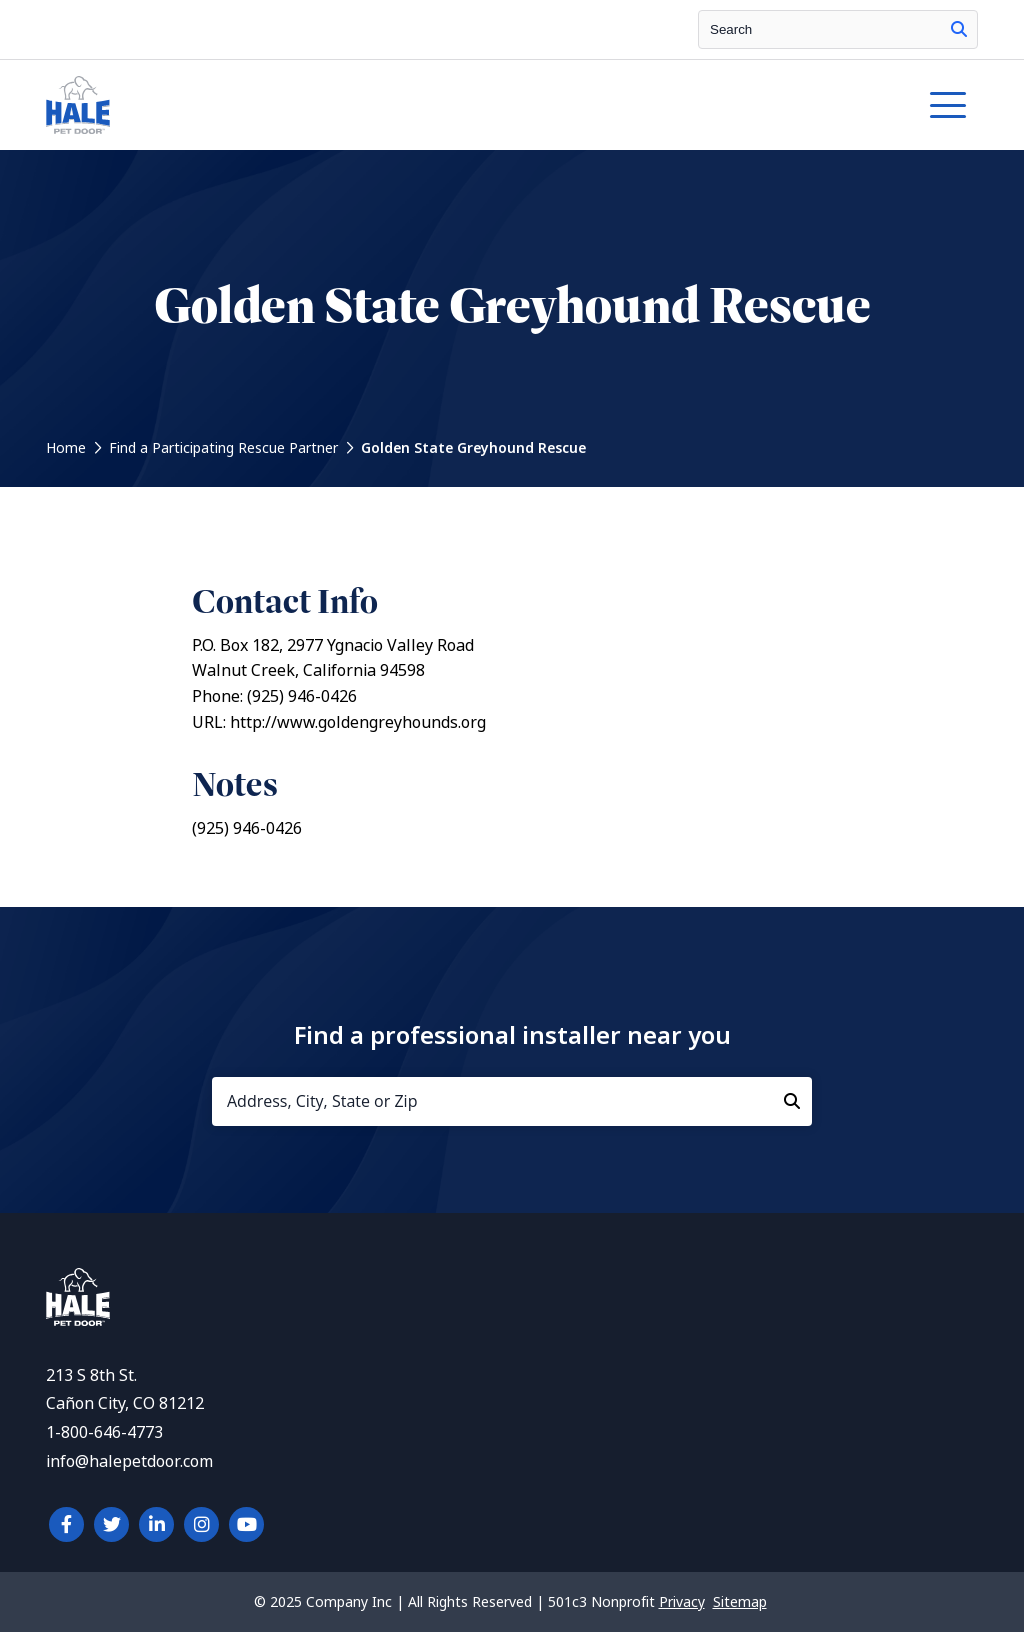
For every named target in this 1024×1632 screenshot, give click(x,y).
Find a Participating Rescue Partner (223, 448)
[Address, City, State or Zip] (512, 1101)
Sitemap (740, 1602)
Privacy (682, 1602)
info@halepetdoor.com (129, 1461)
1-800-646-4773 (104, 1432)
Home (66, 448)
